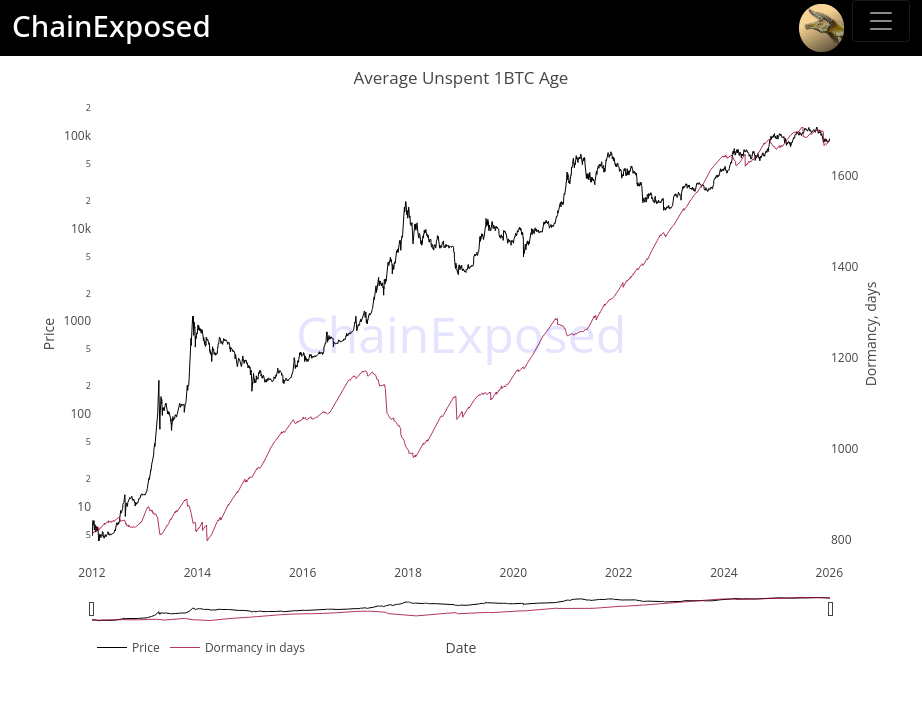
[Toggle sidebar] (881, 21)
